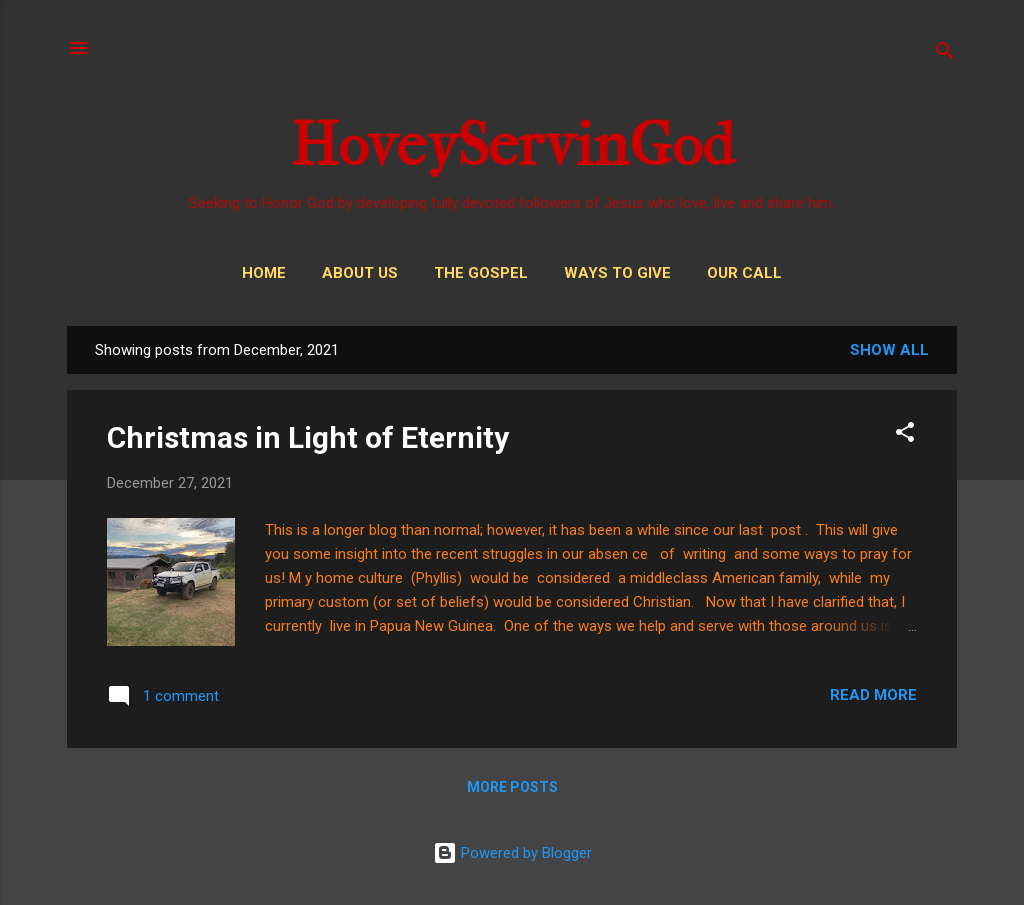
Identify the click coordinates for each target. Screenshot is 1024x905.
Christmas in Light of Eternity (308, 437)
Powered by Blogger (512, 853)
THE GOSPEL (481, 273)
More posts (512, 787)
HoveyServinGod (512, 145)
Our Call (744, 273)
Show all (889, 350)
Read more (873, 695)
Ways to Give (617, 273)
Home (264, 273)
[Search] (945, 54)
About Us (360, 273)
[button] (905, 435)
